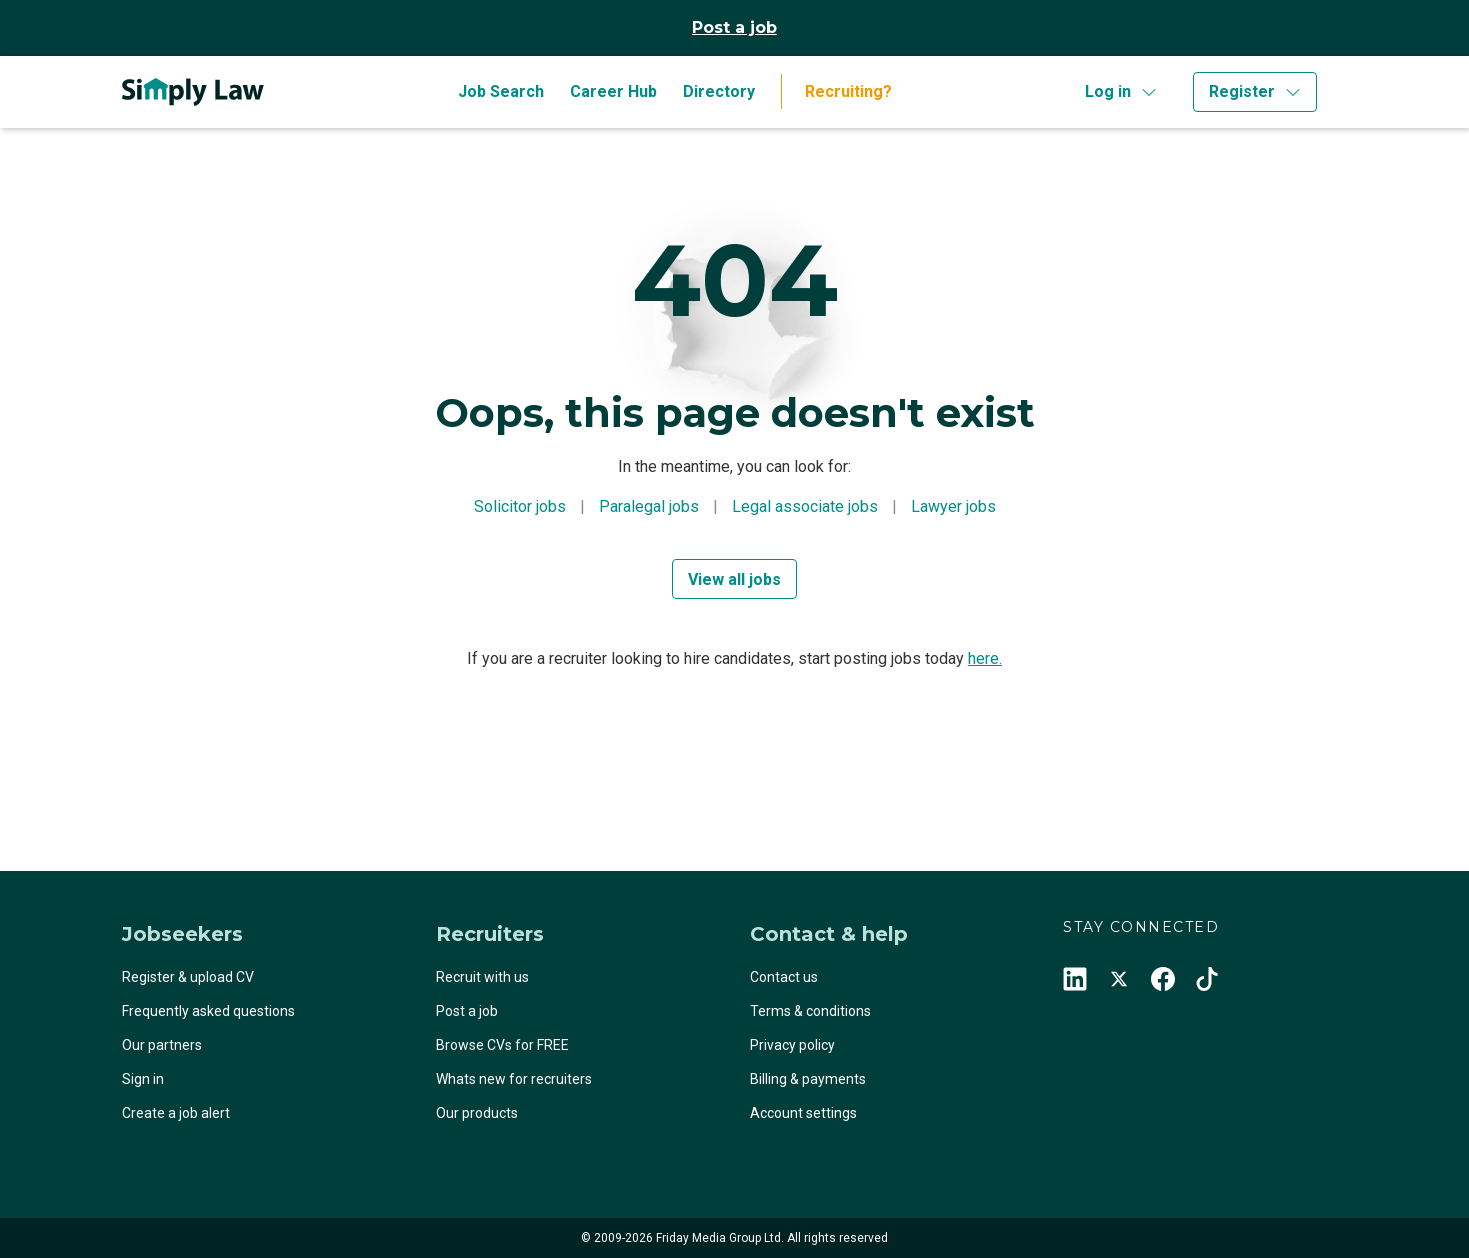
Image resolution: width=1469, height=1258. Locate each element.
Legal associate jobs (805, 506)
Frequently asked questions (208, 1011)
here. (985, 658)
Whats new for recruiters (514, 1079)
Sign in (143, 1079)
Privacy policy (792, 1045)
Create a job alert (176, 1113)
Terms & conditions (810, 1011)
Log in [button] (1108, 91)
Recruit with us (482, 977)
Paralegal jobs (649, 506)
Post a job (734, 27)
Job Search (501, 91)
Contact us (784, 977)
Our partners (162, 1045)
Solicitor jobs (520, 506)
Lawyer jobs (953, 506)
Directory (719, 91)
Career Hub (613, 91)
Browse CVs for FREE (502, 1045)
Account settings (803, 1113)
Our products (477, 1113)
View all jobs (734, 579)
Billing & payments (808, 1079)
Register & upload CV (188, 977)
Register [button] (1242, 91)
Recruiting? (848, 91)
